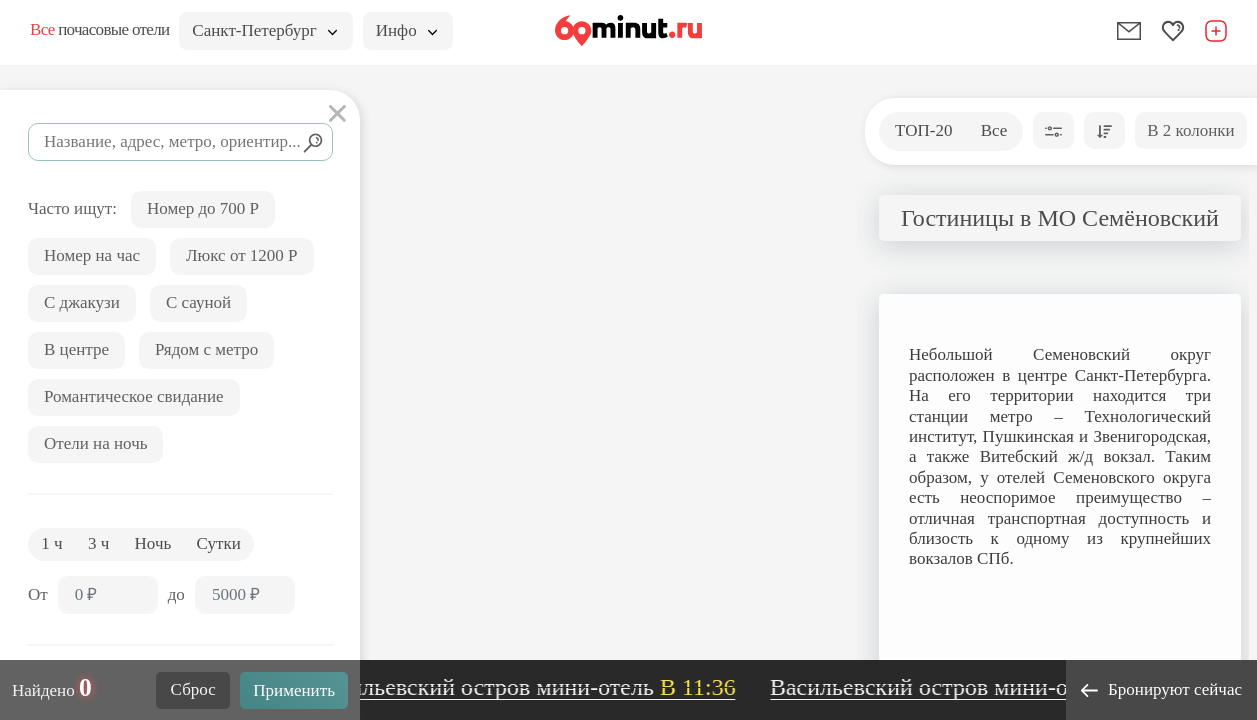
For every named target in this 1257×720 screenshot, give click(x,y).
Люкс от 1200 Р (242, 255)
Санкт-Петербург (264, 30)
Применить (294, 690)
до (176, 594)
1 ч (51, 543)
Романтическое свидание (134, 396)
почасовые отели (99, 29)
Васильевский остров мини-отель (535, 687)
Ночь (153, 543)
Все (994, 130)
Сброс (193, 689)
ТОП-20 (923, 130)
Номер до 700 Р (203, 208)
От (38, 594)
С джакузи (82, 302)
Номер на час (92, 255)
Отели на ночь (95, 443)
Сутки (219, 543)
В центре (76, 349)
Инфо (406, 30)
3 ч (98, 543)
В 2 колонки (1190, 130)
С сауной (198, 302)
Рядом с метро (206, 349)
